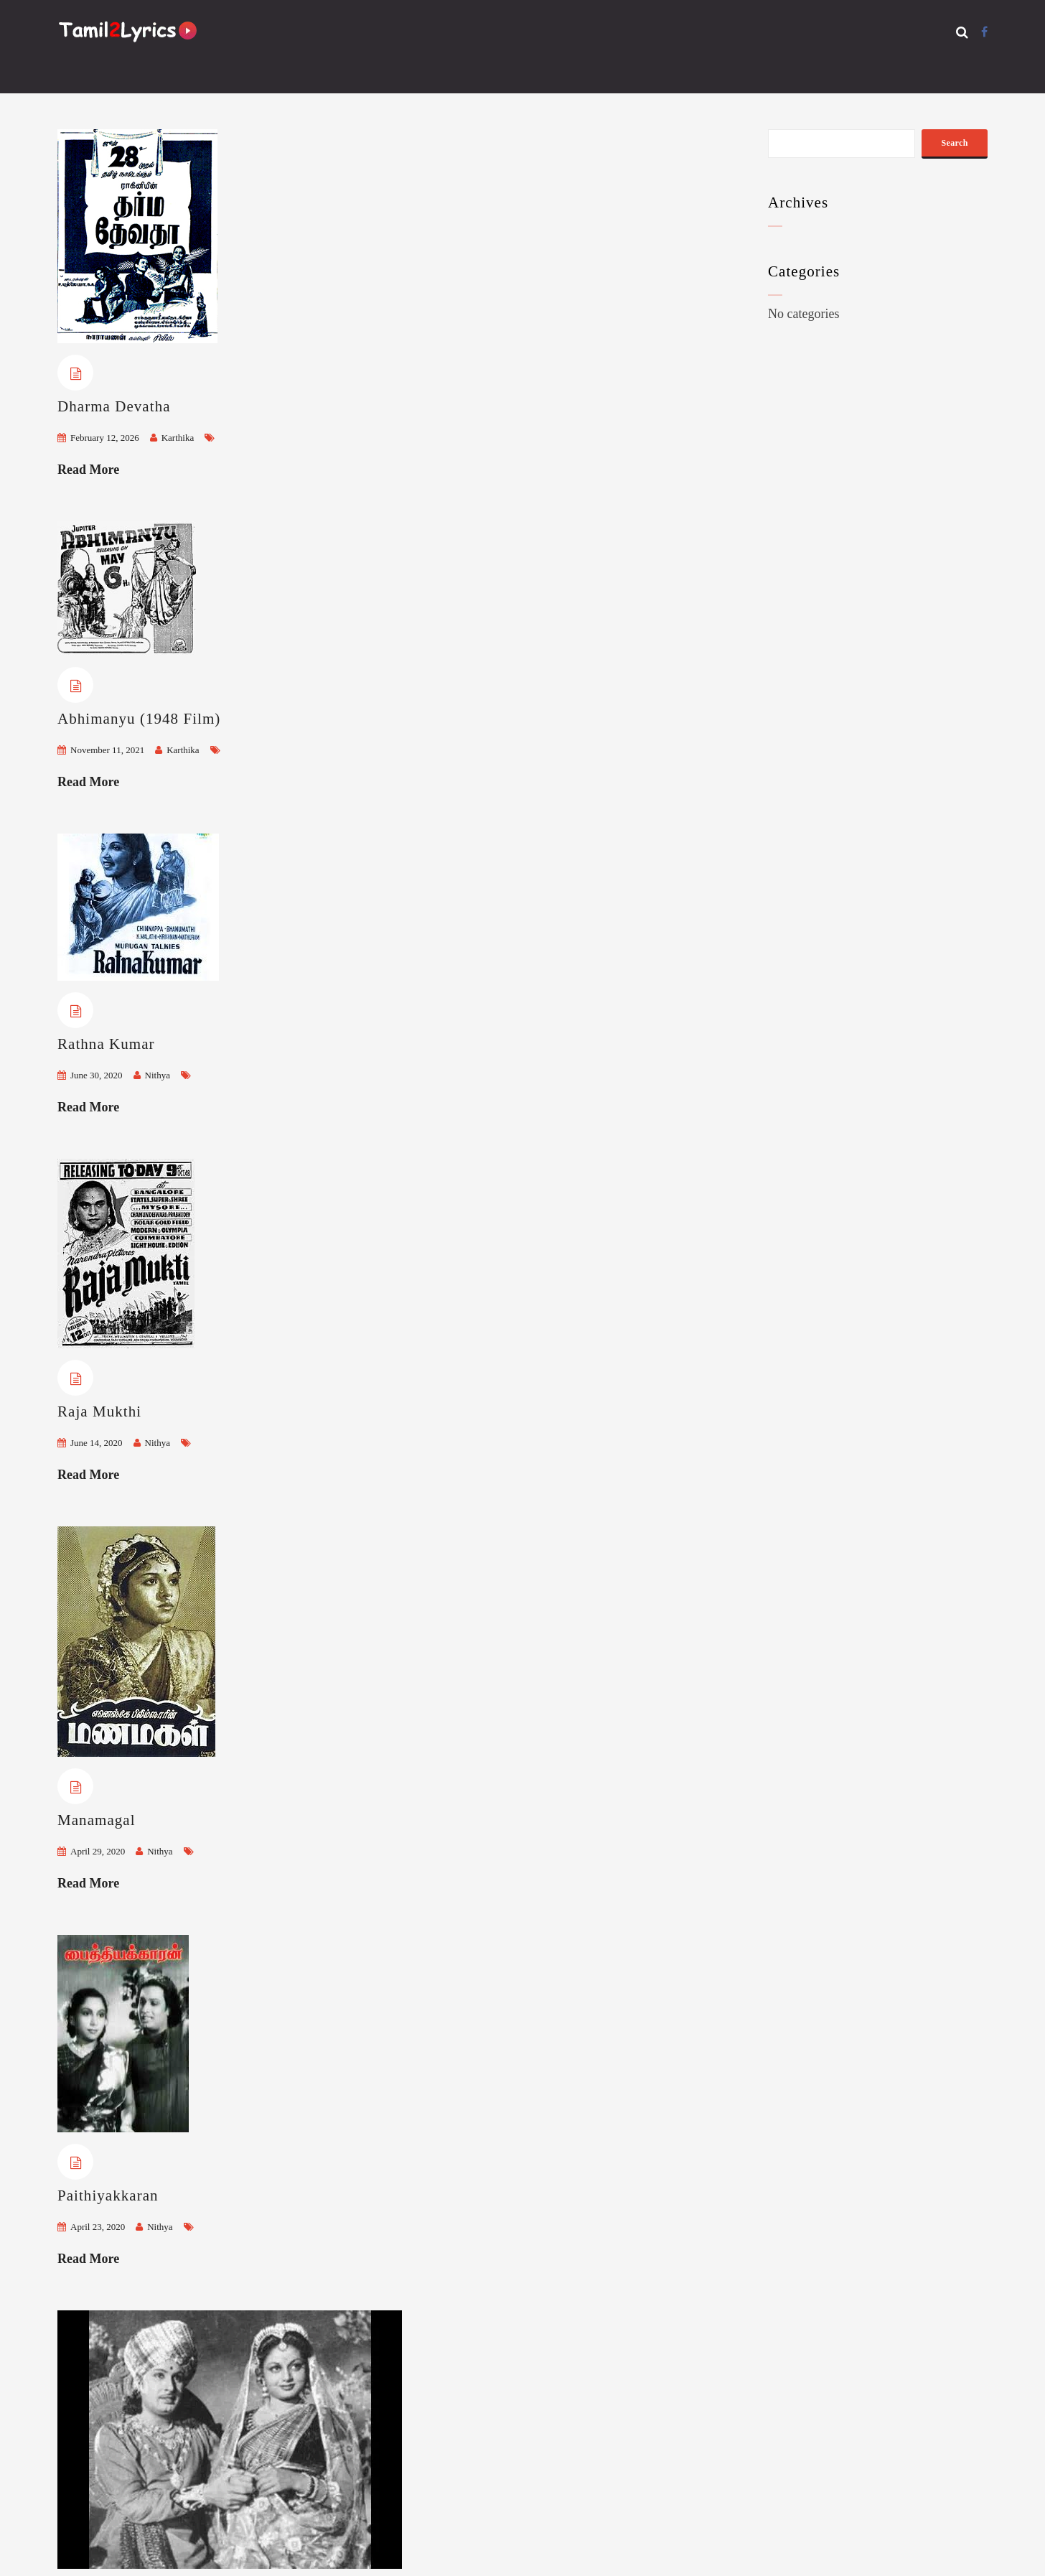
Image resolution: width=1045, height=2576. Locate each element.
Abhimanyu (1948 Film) (138, 718)
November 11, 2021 (107, 750)
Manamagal (96, 1820)
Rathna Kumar (106, 1044)
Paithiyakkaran (108, 2195)
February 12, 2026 (104, 437)
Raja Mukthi (99, 1411)
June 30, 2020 (96, 1075)
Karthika (177, 437)
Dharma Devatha (114, 406)
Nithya (157, 1075)
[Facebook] (984, 32)
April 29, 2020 (97, 1851)
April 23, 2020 (97, 2226)
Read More (88, 469)
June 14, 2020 (96, 1442)
